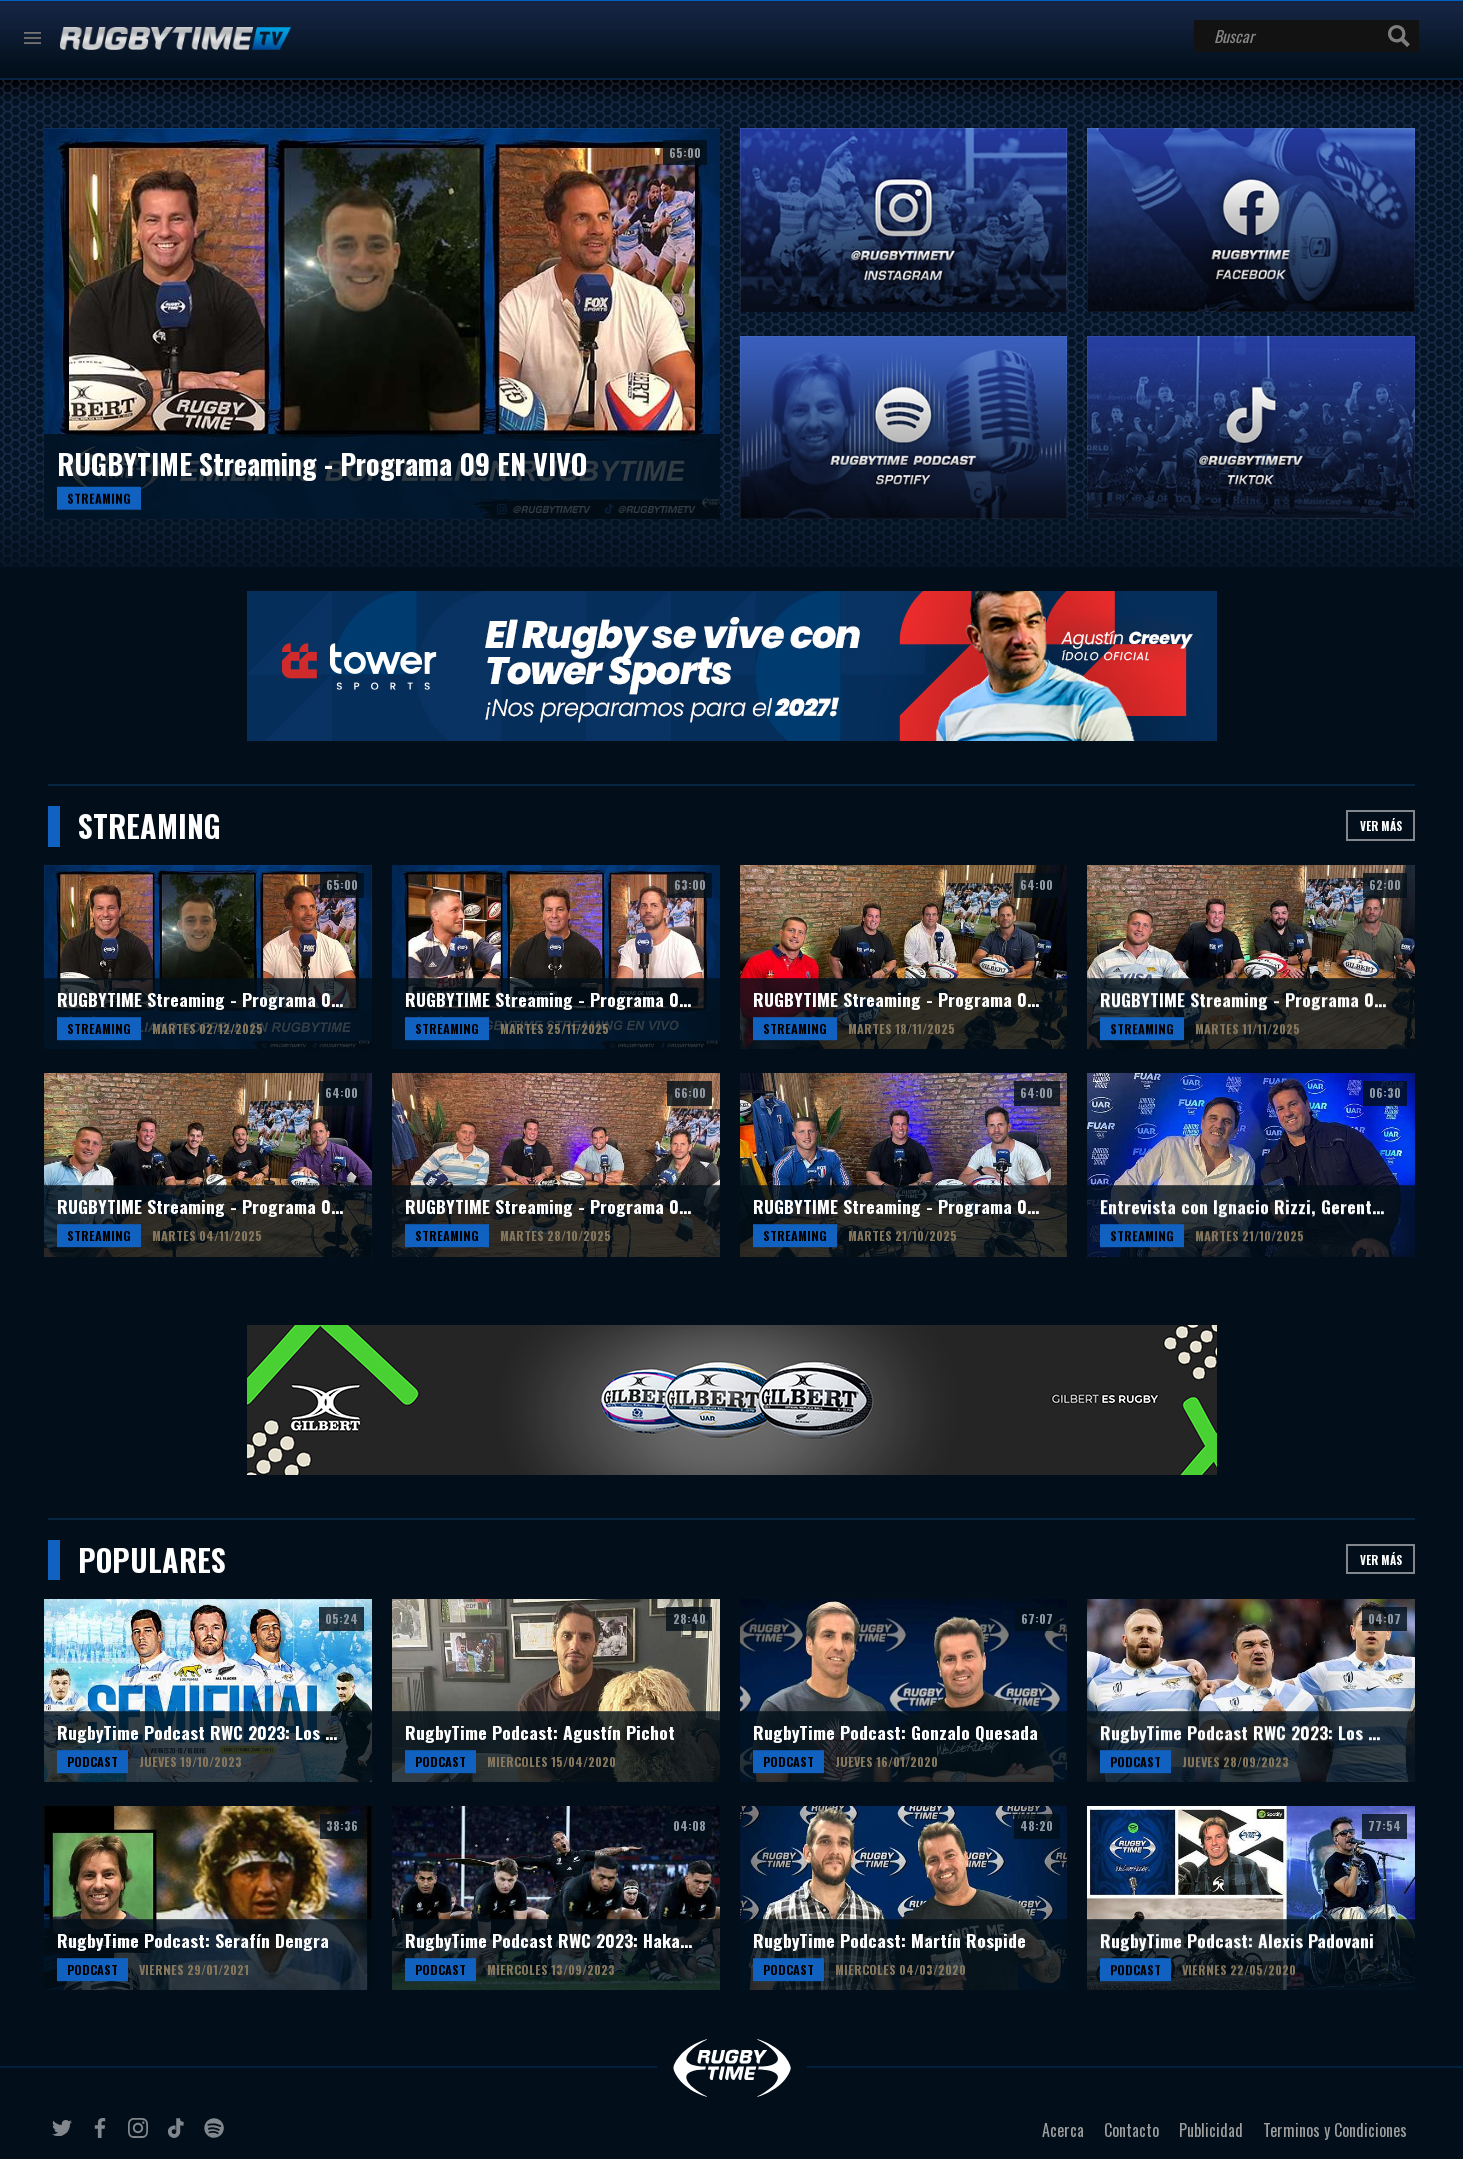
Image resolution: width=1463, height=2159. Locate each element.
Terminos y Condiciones (1335, 2130)
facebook (103, 2136)
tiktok (179, 2136)
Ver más (1381, 825)
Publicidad (1211, 2130)
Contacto (1131, 2130)
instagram (141, 2136)
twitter (65, 2136)
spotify (217, 2136)
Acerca (1063, 2130)
